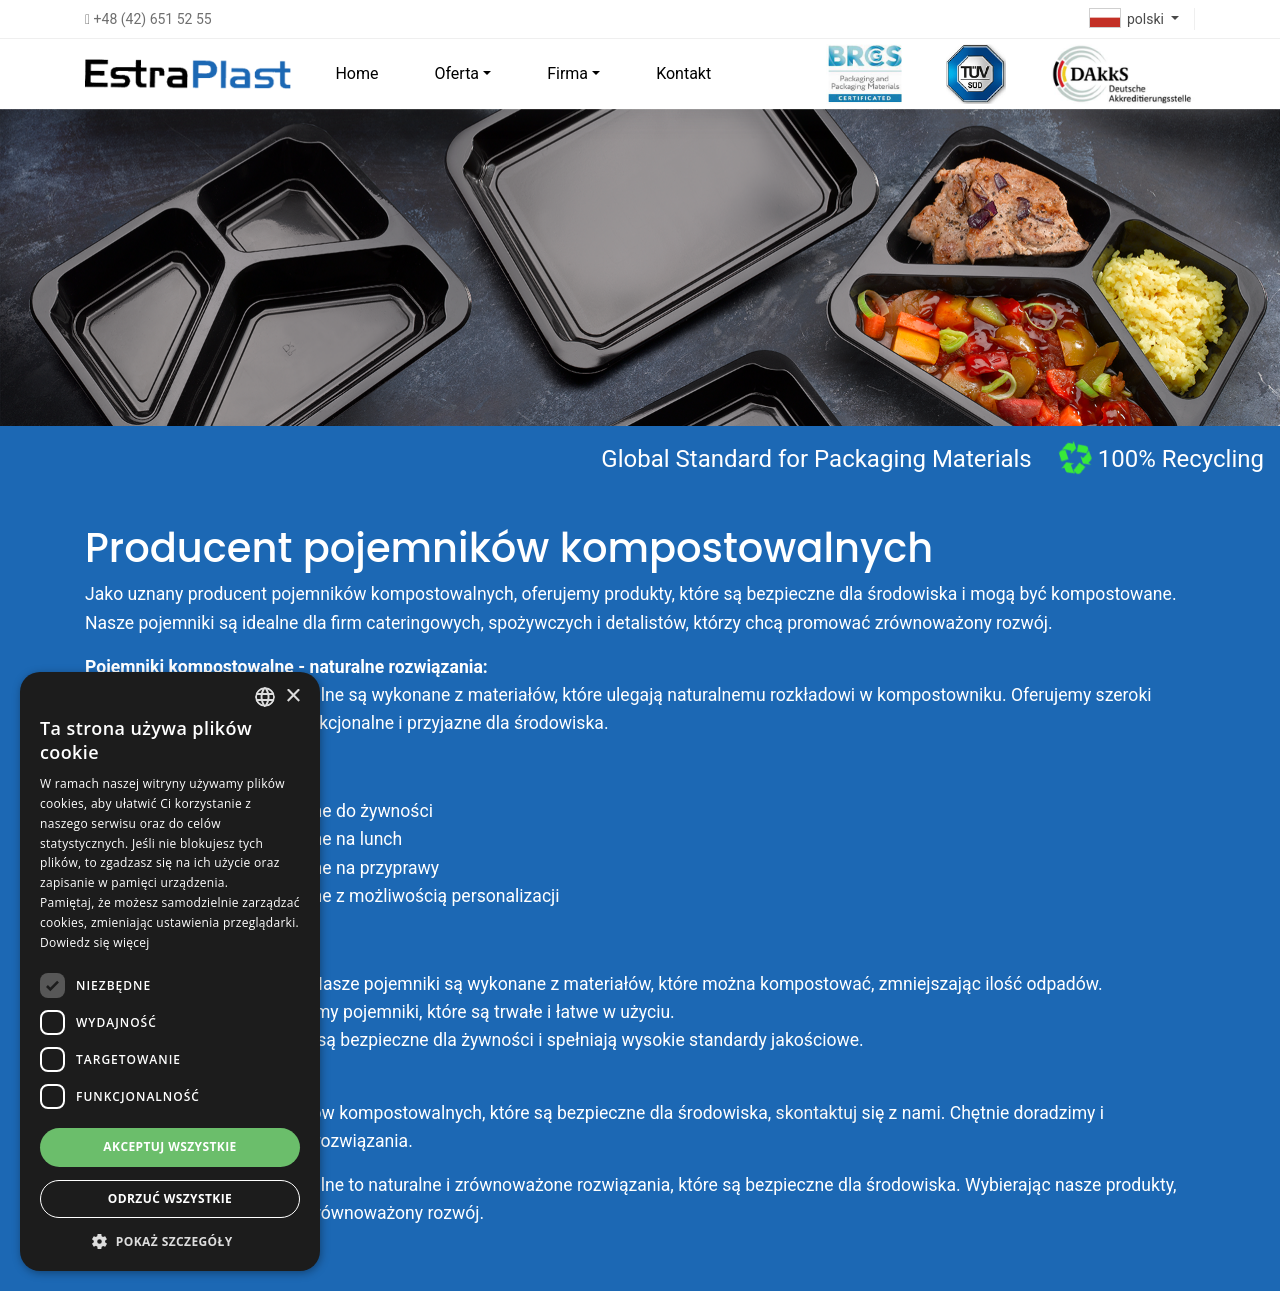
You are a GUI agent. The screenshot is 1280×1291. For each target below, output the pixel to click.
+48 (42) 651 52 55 (148, 19)
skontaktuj (817, 1113)
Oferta (456, 73)
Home (356, 73)
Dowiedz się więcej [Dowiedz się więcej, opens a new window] (95, 942)
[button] (170, 1241)
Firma (567, 73)
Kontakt (683, 73)
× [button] (292, 696)
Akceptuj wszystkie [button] (169, 1146)
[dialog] (170, 971)
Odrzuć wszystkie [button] (170, 1198)
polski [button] (1129, 19)
